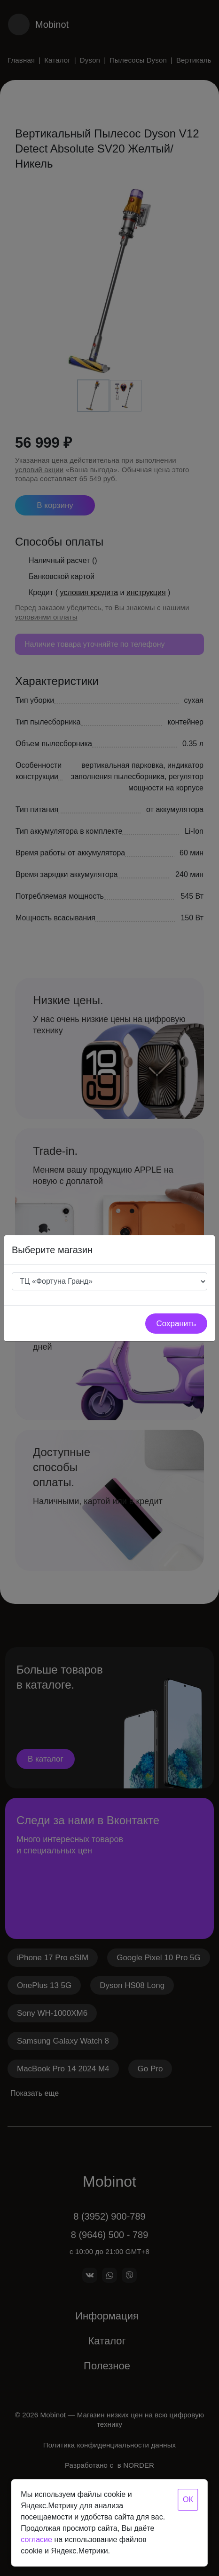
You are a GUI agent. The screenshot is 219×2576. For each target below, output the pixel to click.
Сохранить (176, 1323)
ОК (188, 2500)
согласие (36, 2540)
